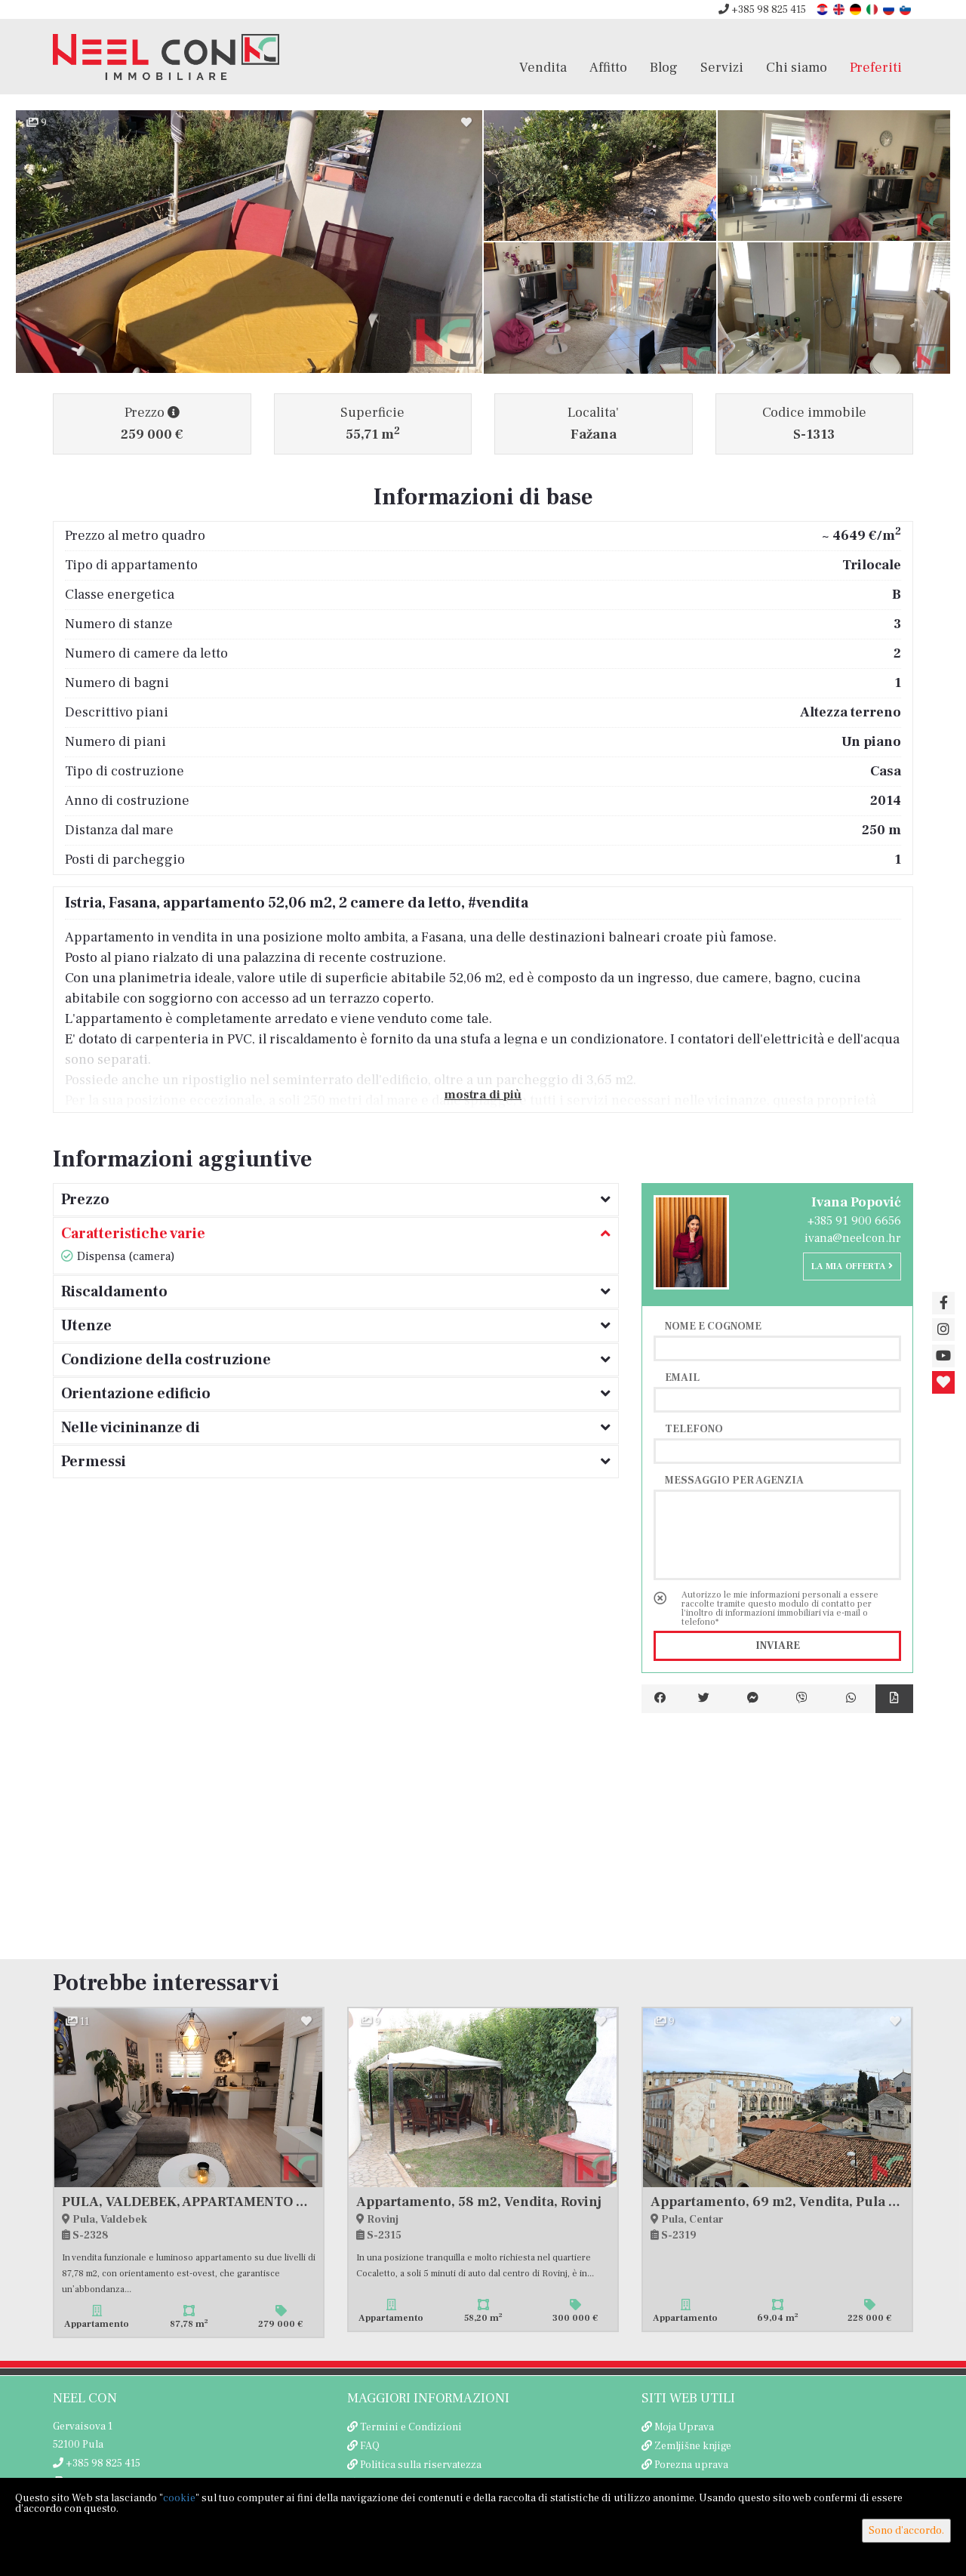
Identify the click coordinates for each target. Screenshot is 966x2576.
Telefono (694, 1428)
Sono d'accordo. (906, 2530)
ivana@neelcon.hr (852, 1238)
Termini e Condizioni (411, 2427)
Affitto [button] (608, 67)
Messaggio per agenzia (734, 1480)
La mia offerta (852, 1266)
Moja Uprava (684, 2427)
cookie (179, 2498)
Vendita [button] (543, 67)
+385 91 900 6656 (854, 1220)
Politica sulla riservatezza (420, 2465)
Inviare (777, 1646)
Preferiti (876, 67)
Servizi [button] (721, 67)
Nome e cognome (713, 1326)
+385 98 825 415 (762, 10)
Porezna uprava (691, 2465)
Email (682, 1377)
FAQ (370, 2446)
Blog (664, 67)
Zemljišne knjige (692, 2446)
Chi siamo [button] (796, 67)
